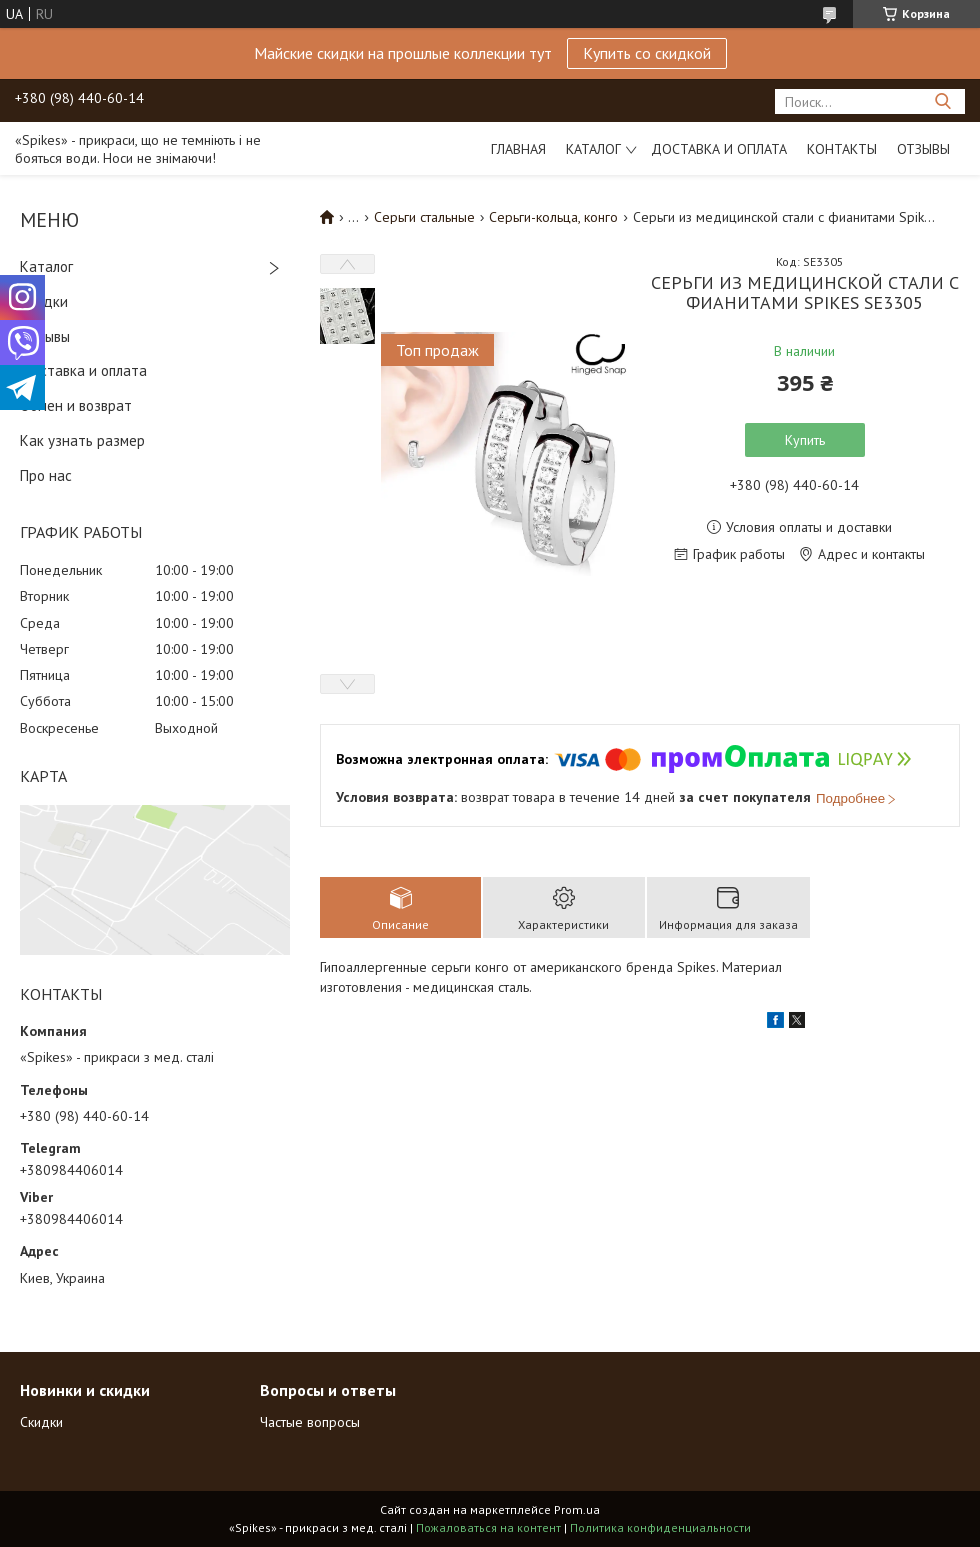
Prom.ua (577, 1509)
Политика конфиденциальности (660, 1527)
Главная (518, 149)
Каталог (593, 149)
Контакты (842, 149)
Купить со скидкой (647, 53)
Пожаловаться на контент (488, 1527)
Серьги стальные (424, 217)
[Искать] (942, 101)
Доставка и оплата (719, 149)
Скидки (44, 301)
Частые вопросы (310, 1422)
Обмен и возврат (76, 405)
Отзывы (923, 149)
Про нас (46, 475)
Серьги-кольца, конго (553, 217)
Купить (805, 440)
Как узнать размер (82, 440)
